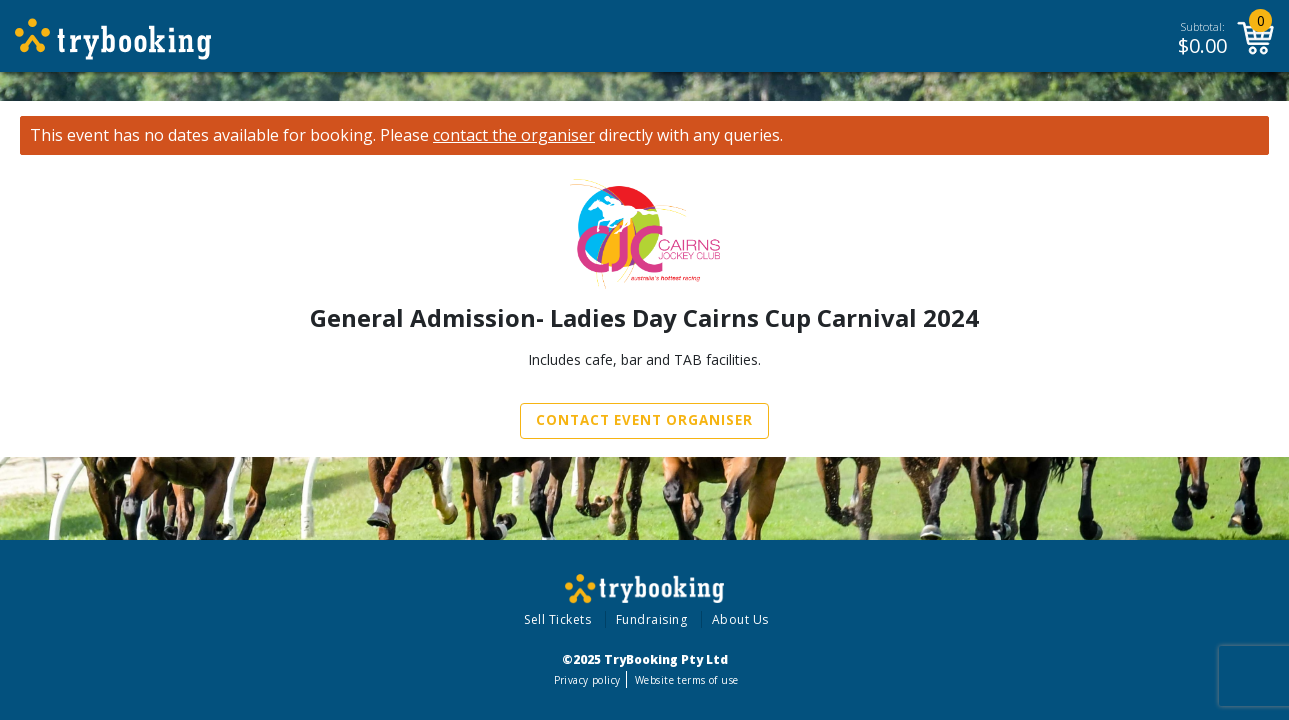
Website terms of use (686, 680)
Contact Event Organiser (644, 420)
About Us (740, 619)
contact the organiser (514, 135)
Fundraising (652, 619)
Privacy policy (587, 680)
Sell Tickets (557, 619)
